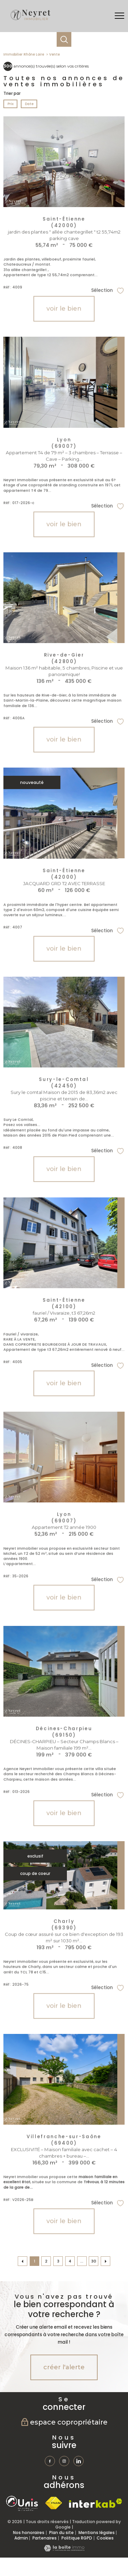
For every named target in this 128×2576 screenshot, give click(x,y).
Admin (21, 2538)
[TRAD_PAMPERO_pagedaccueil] (30, 20)
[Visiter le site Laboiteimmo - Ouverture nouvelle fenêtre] (64, 2550)
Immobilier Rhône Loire (23, 54)
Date (29, 103)
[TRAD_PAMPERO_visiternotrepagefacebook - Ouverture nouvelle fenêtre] (50, 2461)
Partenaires (44, 2538)
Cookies (105, 2538)
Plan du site (61, 2532)
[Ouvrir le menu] (119, 16)
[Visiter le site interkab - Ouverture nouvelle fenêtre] (95, 2503)
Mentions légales (97, 2532)
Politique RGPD (76, 2538)
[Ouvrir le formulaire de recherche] (64, 39)
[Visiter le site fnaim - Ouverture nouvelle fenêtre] (53, 2503)
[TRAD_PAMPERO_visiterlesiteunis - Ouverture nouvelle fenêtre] (22, 2503)
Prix (11, 103)
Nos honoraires (28, 2532)
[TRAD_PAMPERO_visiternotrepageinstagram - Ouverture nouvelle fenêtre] (64, 2461)
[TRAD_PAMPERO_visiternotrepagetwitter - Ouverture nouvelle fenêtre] (78, 2461)
